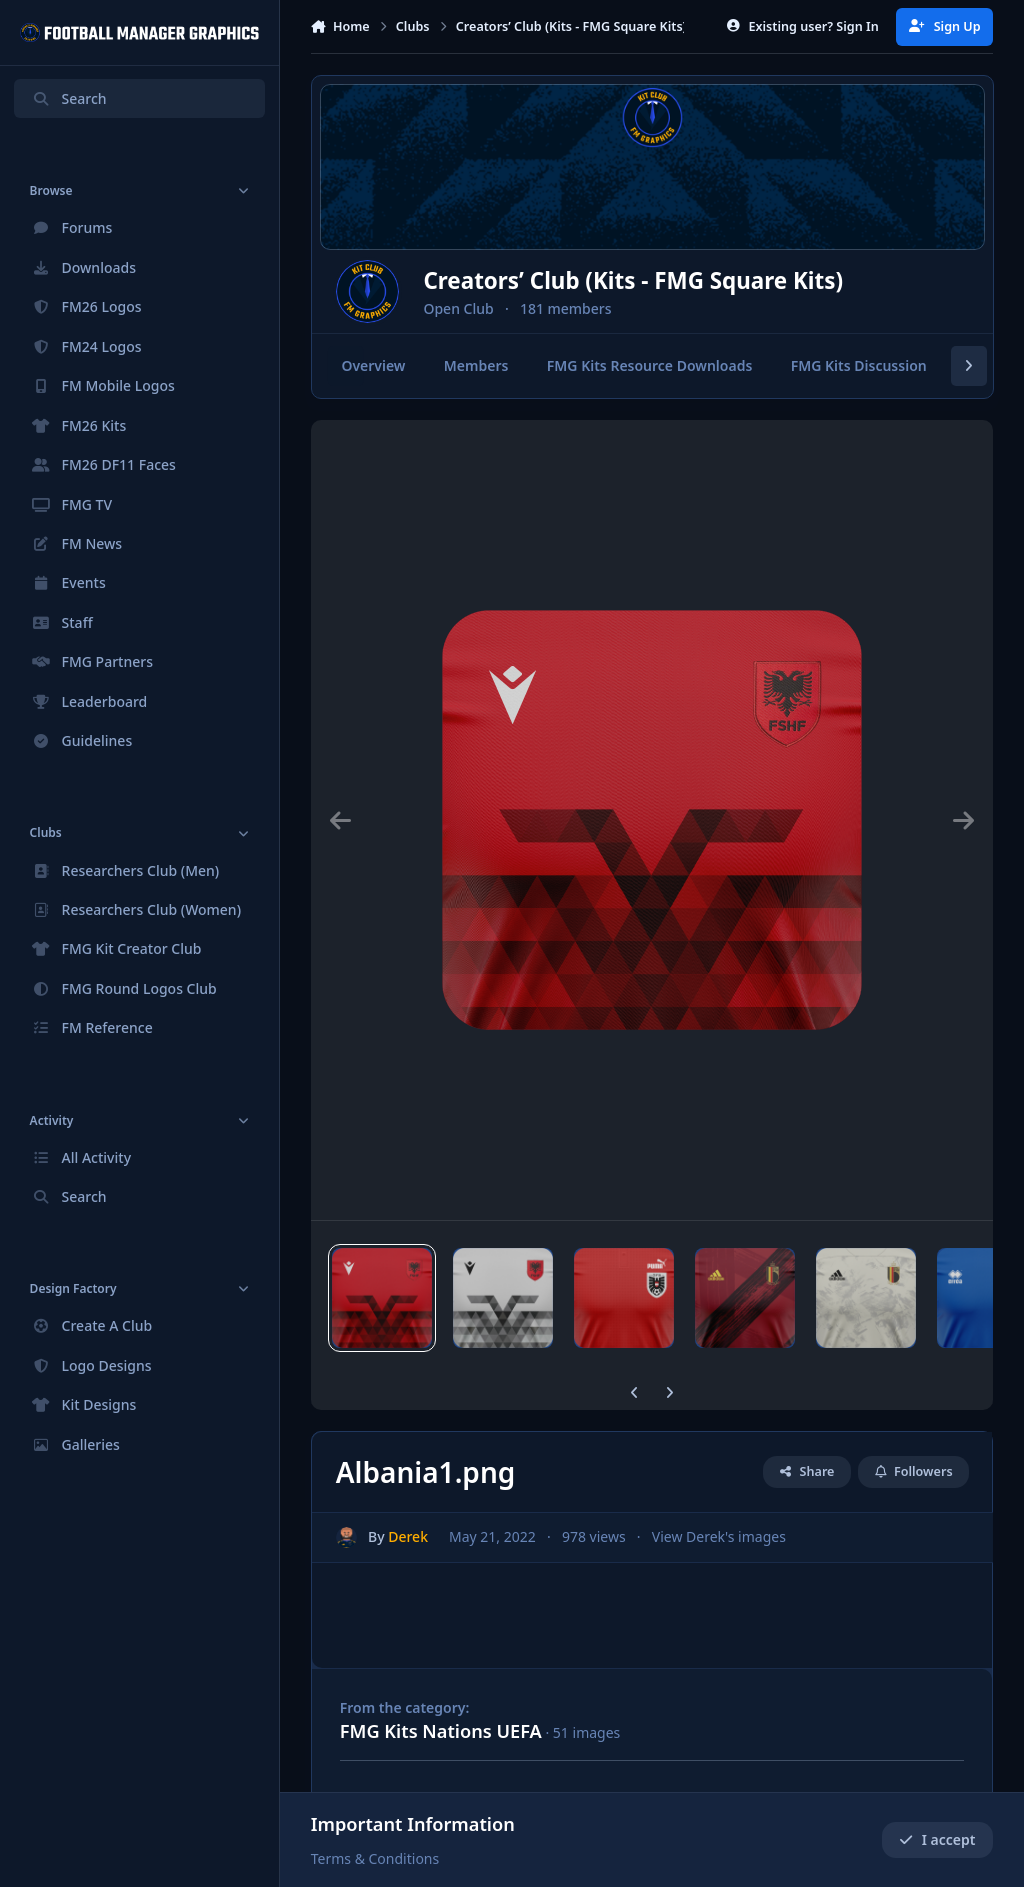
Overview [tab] (373, 366)
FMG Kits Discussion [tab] (858, 366)
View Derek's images (718, 1536)
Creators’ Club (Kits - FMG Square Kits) (684, 280)
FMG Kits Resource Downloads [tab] (650, 366)
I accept (937, 1839)
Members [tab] (476, 366)
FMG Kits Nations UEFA (441, 1731)
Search (69, 98)
